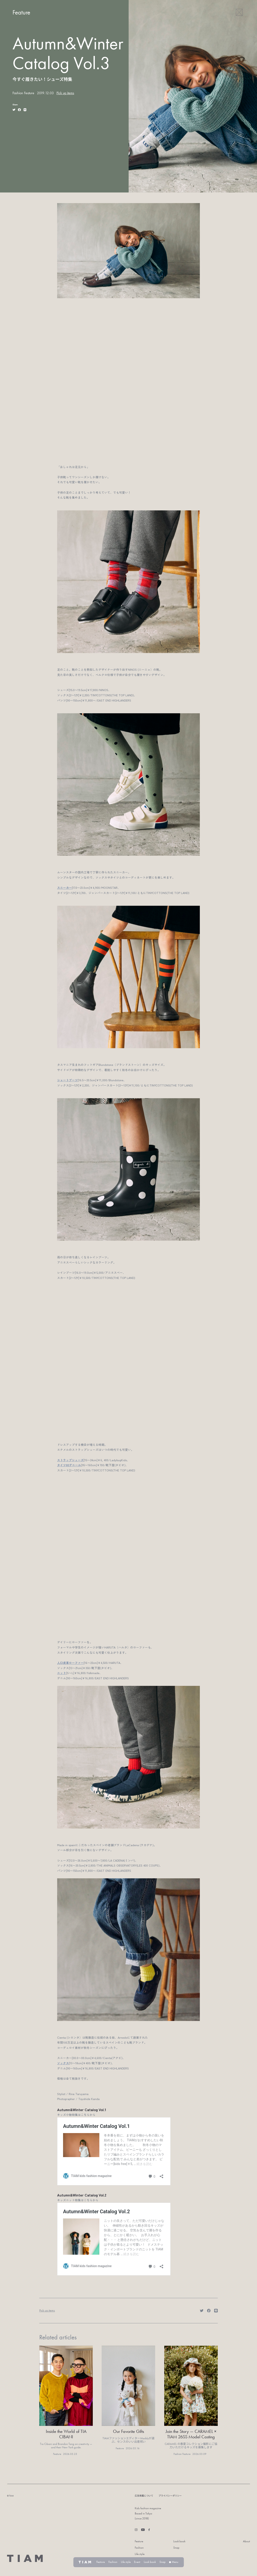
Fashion (139, 2548)
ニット (61, 1673)
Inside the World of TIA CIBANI (66, 2434)
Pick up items (65, 93)
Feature (139, 2541)
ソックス (63, 2063)
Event (137, 2562)
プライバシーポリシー (170, 2495)
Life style (139, 2554)
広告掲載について (144, 2495)
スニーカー (64, 887)
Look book (179, 2541)
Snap (176, 2548)
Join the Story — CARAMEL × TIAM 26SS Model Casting (191, 2434)
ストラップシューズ (70, 1460)
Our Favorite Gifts (128, 2431)
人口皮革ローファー (70, 1662)
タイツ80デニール (69, 1465)
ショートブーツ (67, 1080)
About (246, 2541)
